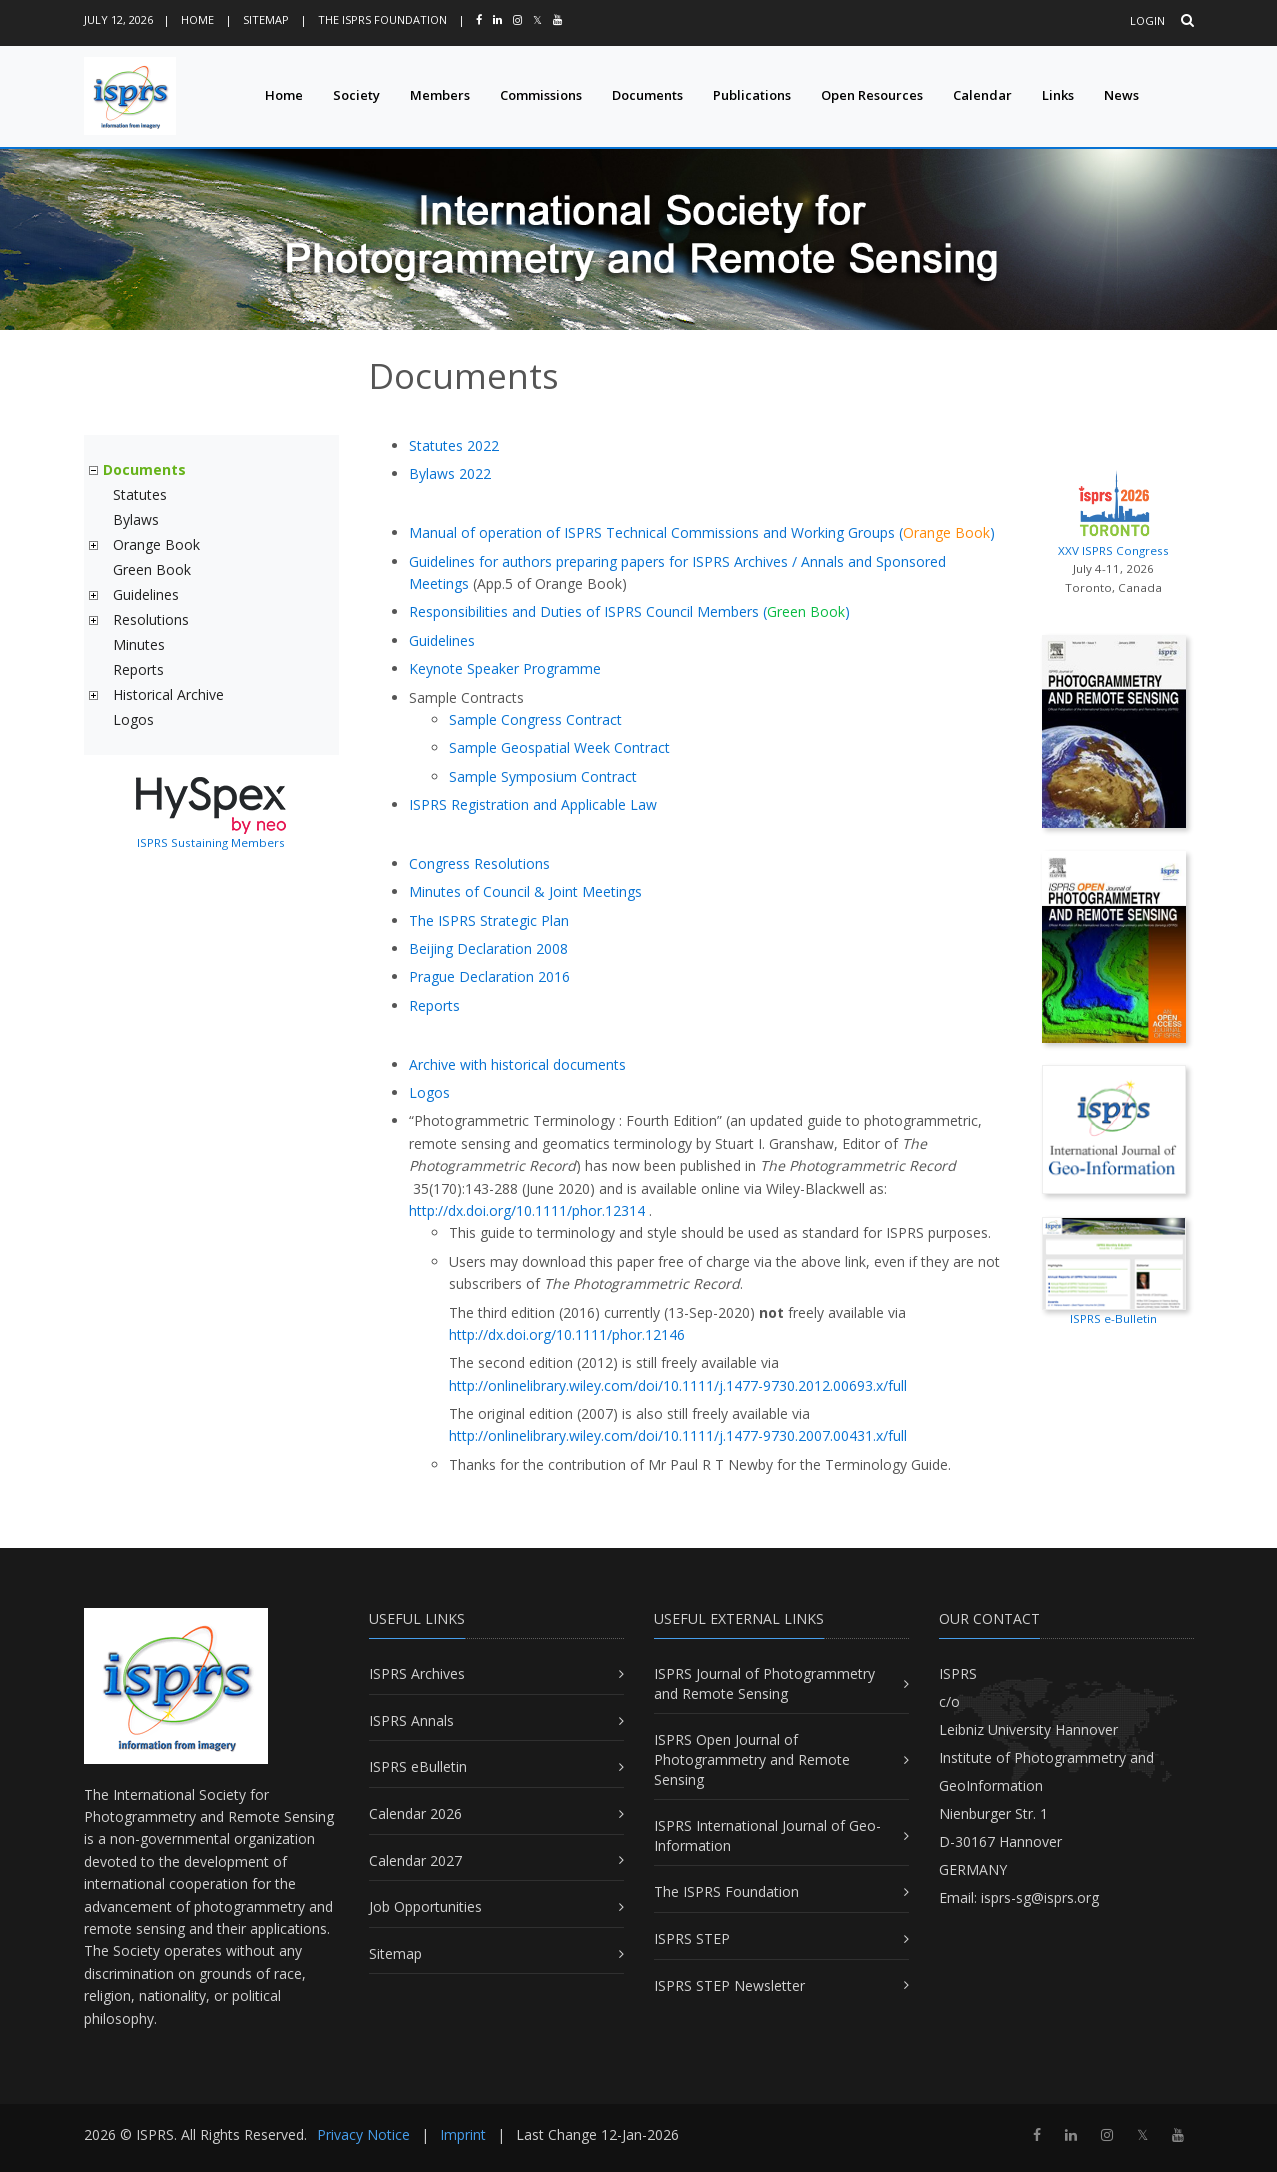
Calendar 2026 (415, 1813)
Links (1058, 95)
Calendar (982, 95)
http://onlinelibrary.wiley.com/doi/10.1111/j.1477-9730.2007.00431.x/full (678, 1435)
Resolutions (151, 619)
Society (356, 95)
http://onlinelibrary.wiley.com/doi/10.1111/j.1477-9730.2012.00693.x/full (678, 1385)
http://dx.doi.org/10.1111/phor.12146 (567, 1334)
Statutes (140, 494)
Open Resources (872, 95)
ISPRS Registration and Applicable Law (533, 804)
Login (1147, 20)
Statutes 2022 (454, 445)
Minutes (139, 644)
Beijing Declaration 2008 (488, 948)
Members (440, 95)
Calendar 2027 (415, 1860)
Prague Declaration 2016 (489, 976)
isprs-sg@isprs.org (1040, 1897)
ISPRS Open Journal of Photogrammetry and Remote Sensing (752, 1759)
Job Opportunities (425, 1906)
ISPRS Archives (417, 1673)
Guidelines (146, 594)
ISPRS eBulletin (418, 1766)
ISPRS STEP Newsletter (729, 1985)
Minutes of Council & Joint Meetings (525, 891)
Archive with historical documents (517, 1064)
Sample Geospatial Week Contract (559, 747)
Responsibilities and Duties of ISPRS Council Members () (629, 611)
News (1121, 95)
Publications (752, 95)
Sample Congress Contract (535, 719)
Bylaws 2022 (450, 473)
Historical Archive (168, 694)
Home (197, 19)
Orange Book (156, 544)
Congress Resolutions (479, 863)
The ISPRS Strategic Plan (489, 920)
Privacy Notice (363, 2134)
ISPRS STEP (692, 1938)
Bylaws (136, 519)
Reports (138, 669)
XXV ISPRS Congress (1114, 511)
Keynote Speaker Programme (505, 668)
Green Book (152, 569)
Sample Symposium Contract (543, 776)
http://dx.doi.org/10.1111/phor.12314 (527, 1210)
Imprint (463, 2134)
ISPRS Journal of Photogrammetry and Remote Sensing (764, 1683)
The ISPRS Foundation (382, 19)
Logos (133, 719)
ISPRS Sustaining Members (211, 842)
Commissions (541, 95)
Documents (647, 95)
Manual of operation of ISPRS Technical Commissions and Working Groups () (702, 532)
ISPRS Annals (411, 1720)
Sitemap (266, 19)
